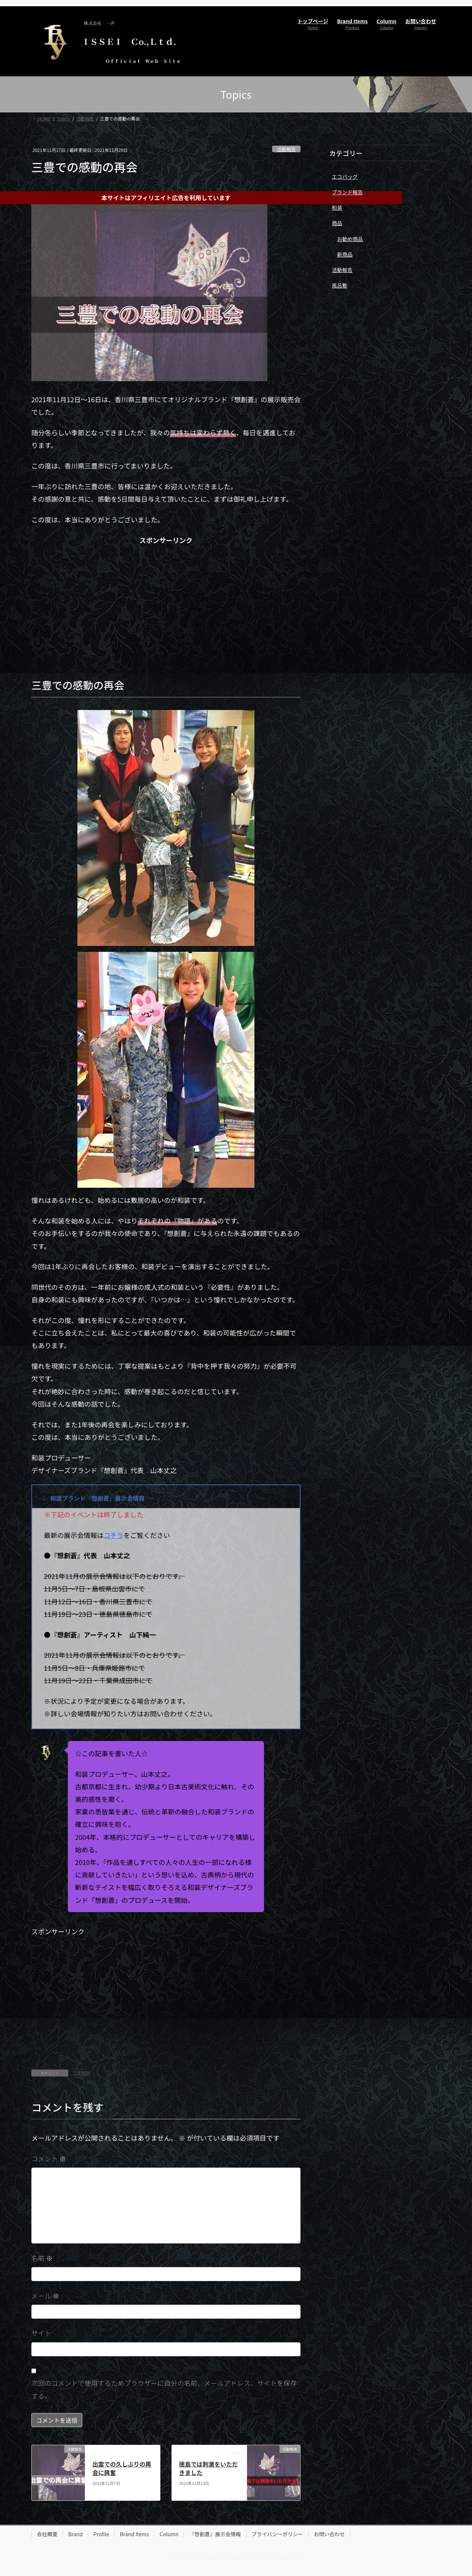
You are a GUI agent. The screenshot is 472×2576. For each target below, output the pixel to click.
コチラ (114, 1535)
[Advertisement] (166, 605)
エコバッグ (345, 176)
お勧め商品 (350, 239)
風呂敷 (339, 285)
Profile (101, 2534)
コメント (48, 2158)
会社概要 (47, 2534)
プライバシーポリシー (277, 2534)
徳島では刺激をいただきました (208, 2468)
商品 (337, 223)
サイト (41, 2332)
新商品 (345, 254)
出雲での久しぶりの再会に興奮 (121, 2468)
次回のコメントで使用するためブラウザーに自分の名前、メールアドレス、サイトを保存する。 (164, 2389)
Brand (75, 2534)
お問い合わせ (329, 2534)
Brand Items (134, 2534)
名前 (42, 2258)
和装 (337, 207)
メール (45, 2295)
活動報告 (286, 149)
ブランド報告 (347, 192)
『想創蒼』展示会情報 (215, 2534)
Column (169, 2534)
